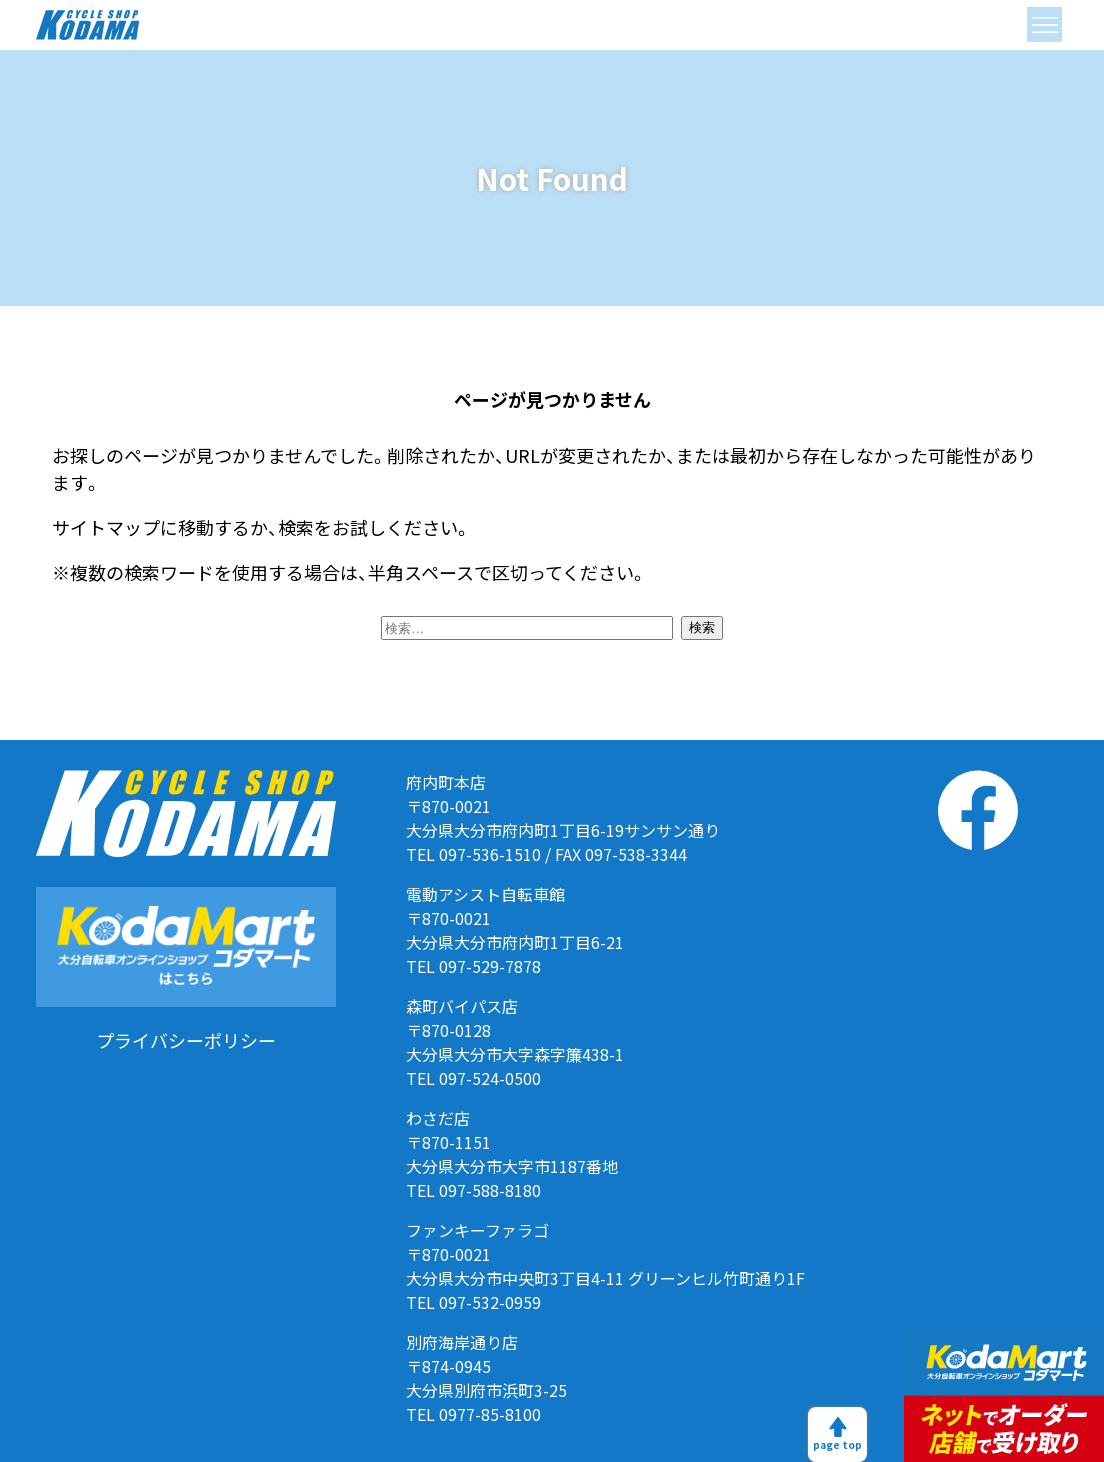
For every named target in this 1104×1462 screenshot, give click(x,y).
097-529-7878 (490, 966)
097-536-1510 (490, 854)
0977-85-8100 (490, 1414)
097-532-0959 (490, 1302)
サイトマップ (106, 527)
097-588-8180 (490, 1190)
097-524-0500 (490, 1078)
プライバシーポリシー (186, 1040)
